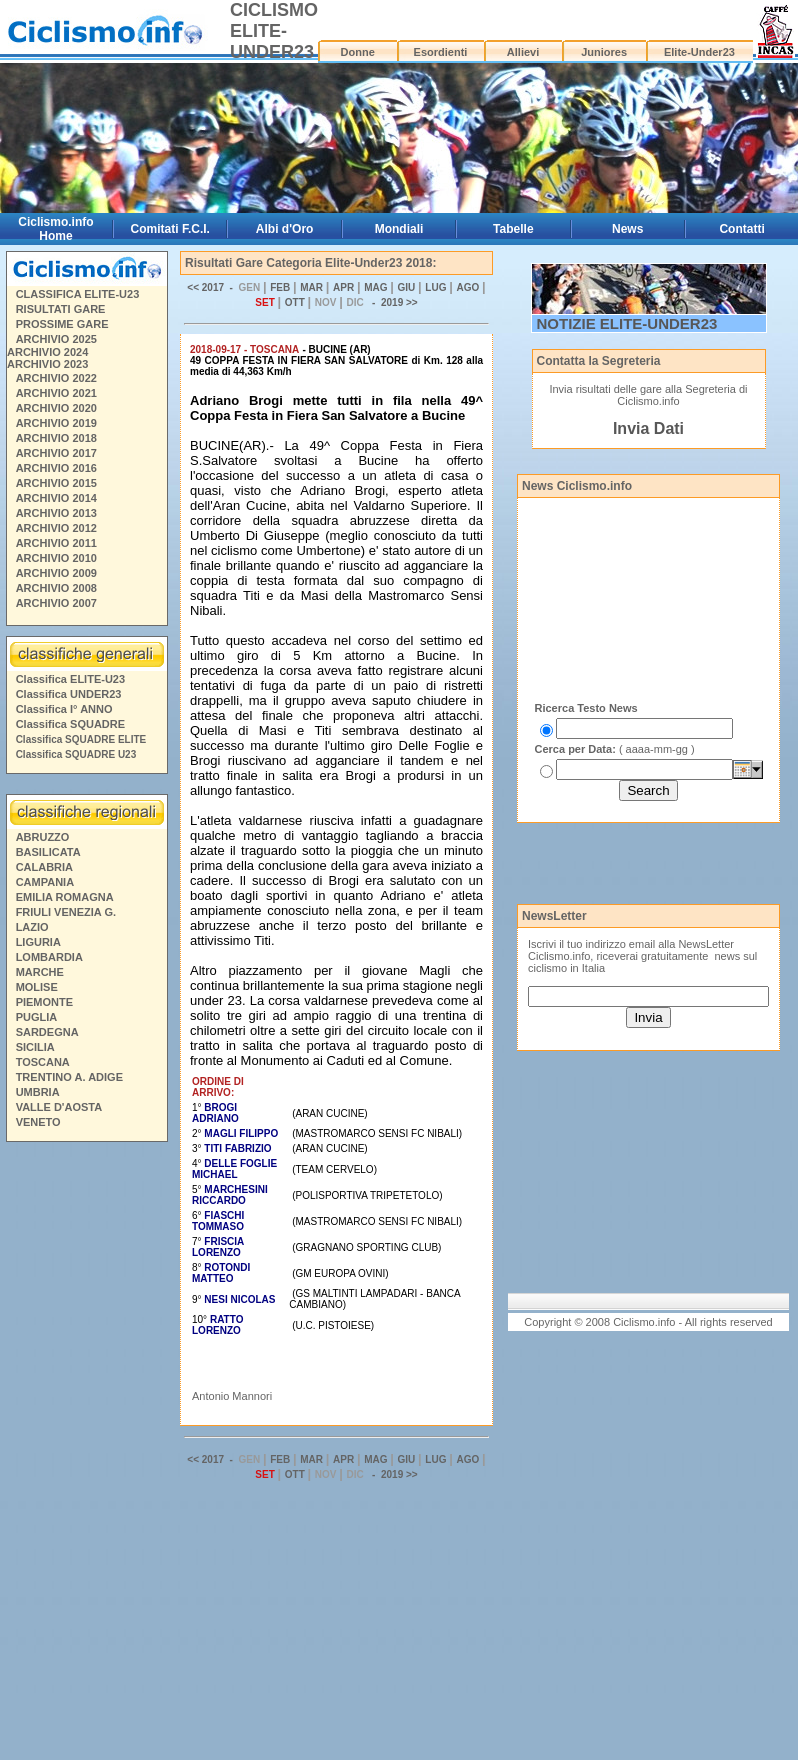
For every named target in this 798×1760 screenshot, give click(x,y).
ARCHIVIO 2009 (56, 573)
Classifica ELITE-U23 (70, 679)
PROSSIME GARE (62, 324)
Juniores (604, 52)
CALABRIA (44, 867)
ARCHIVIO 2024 (47, 352)
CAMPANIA (45, 882)
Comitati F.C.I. (170, 229)
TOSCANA (43, 1062)
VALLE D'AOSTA (59, 1107)
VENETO (38, 1122)
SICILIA (35, 1047)
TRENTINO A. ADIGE (69, 1077)
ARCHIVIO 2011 (56, 543)
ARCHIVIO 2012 (56, 528)
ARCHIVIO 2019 (56, 423)
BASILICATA (48, 852)
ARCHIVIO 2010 (56, 558)
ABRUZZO (43, 837)
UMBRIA (38, 1092)
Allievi (523, 52)
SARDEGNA (47, 1032)
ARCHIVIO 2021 (56, 393)
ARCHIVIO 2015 (56, 483)
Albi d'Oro (285, 229)
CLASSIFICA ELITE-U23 (78, 294)
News (627, 229)
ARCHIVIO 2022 (56, 378)
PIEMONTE (44, 1002)
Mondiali (399, 229)
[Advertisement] (86, 1454)
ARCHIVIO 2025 (56, 339)
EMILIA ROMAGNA (65, 897)
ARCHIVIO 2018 (56, 438)
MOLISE (37, 987)
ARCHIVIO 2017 (56, 453)
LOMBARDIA (49, 957)
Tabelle (513, 229)
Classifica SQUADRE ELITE (81, 739)
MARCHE (40, 972)
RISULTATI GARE (61, 309)
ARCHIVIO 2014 (56, 498)
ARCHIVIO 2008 (56, 588)
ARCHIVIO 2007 (56, 603)
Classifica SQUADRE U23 (76, 754)
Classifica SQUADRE (70, 724)
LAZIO (32, 927)
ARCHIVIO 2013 (56, 513)
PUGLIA (37, 1017)
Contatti (741, 229)
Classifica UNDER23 (69, 694)
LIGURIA (38, 942)
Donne (358, 52)
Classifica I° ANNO (64, 709)
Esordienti (441, 52)
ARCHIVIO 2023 (47, 364)
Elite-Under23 (699, 52)
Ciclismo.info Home (55, 229)
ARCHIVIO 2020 (56, 408)
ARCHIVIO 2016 (56, 468)
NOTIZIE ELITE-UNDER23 (627, 323)
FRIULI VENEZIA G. (66, 912)
